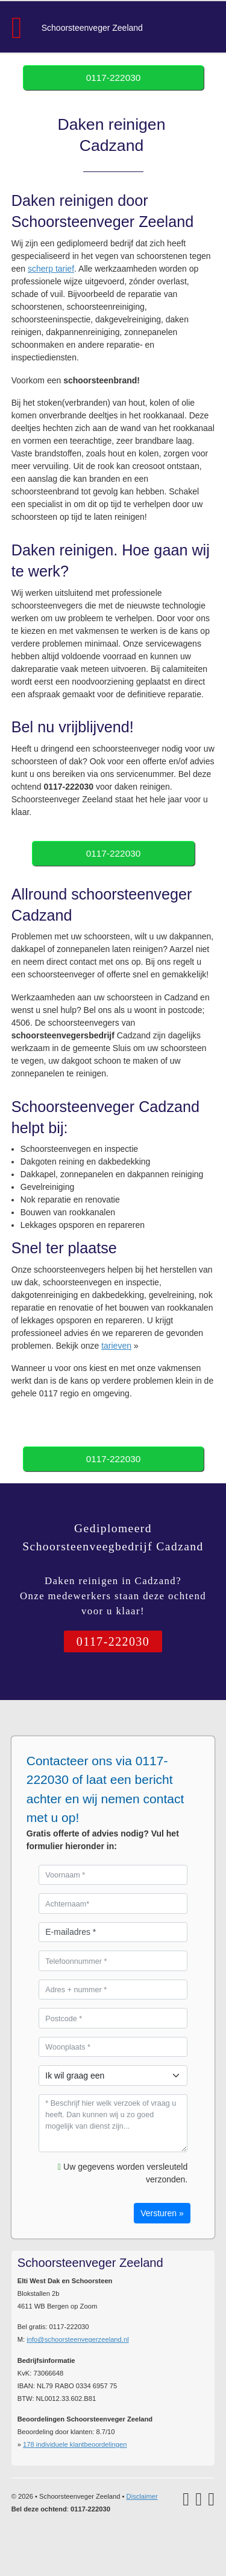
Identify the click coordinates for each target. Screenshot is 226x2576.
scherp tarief (51, 268)
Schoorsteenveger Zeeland (92, 28)
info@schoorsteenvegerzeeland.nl (77, 2339)
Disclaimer (142, 2496)
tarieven (116, 1345)
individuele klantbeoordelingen (75, 2444)
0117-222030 (113, 77)
